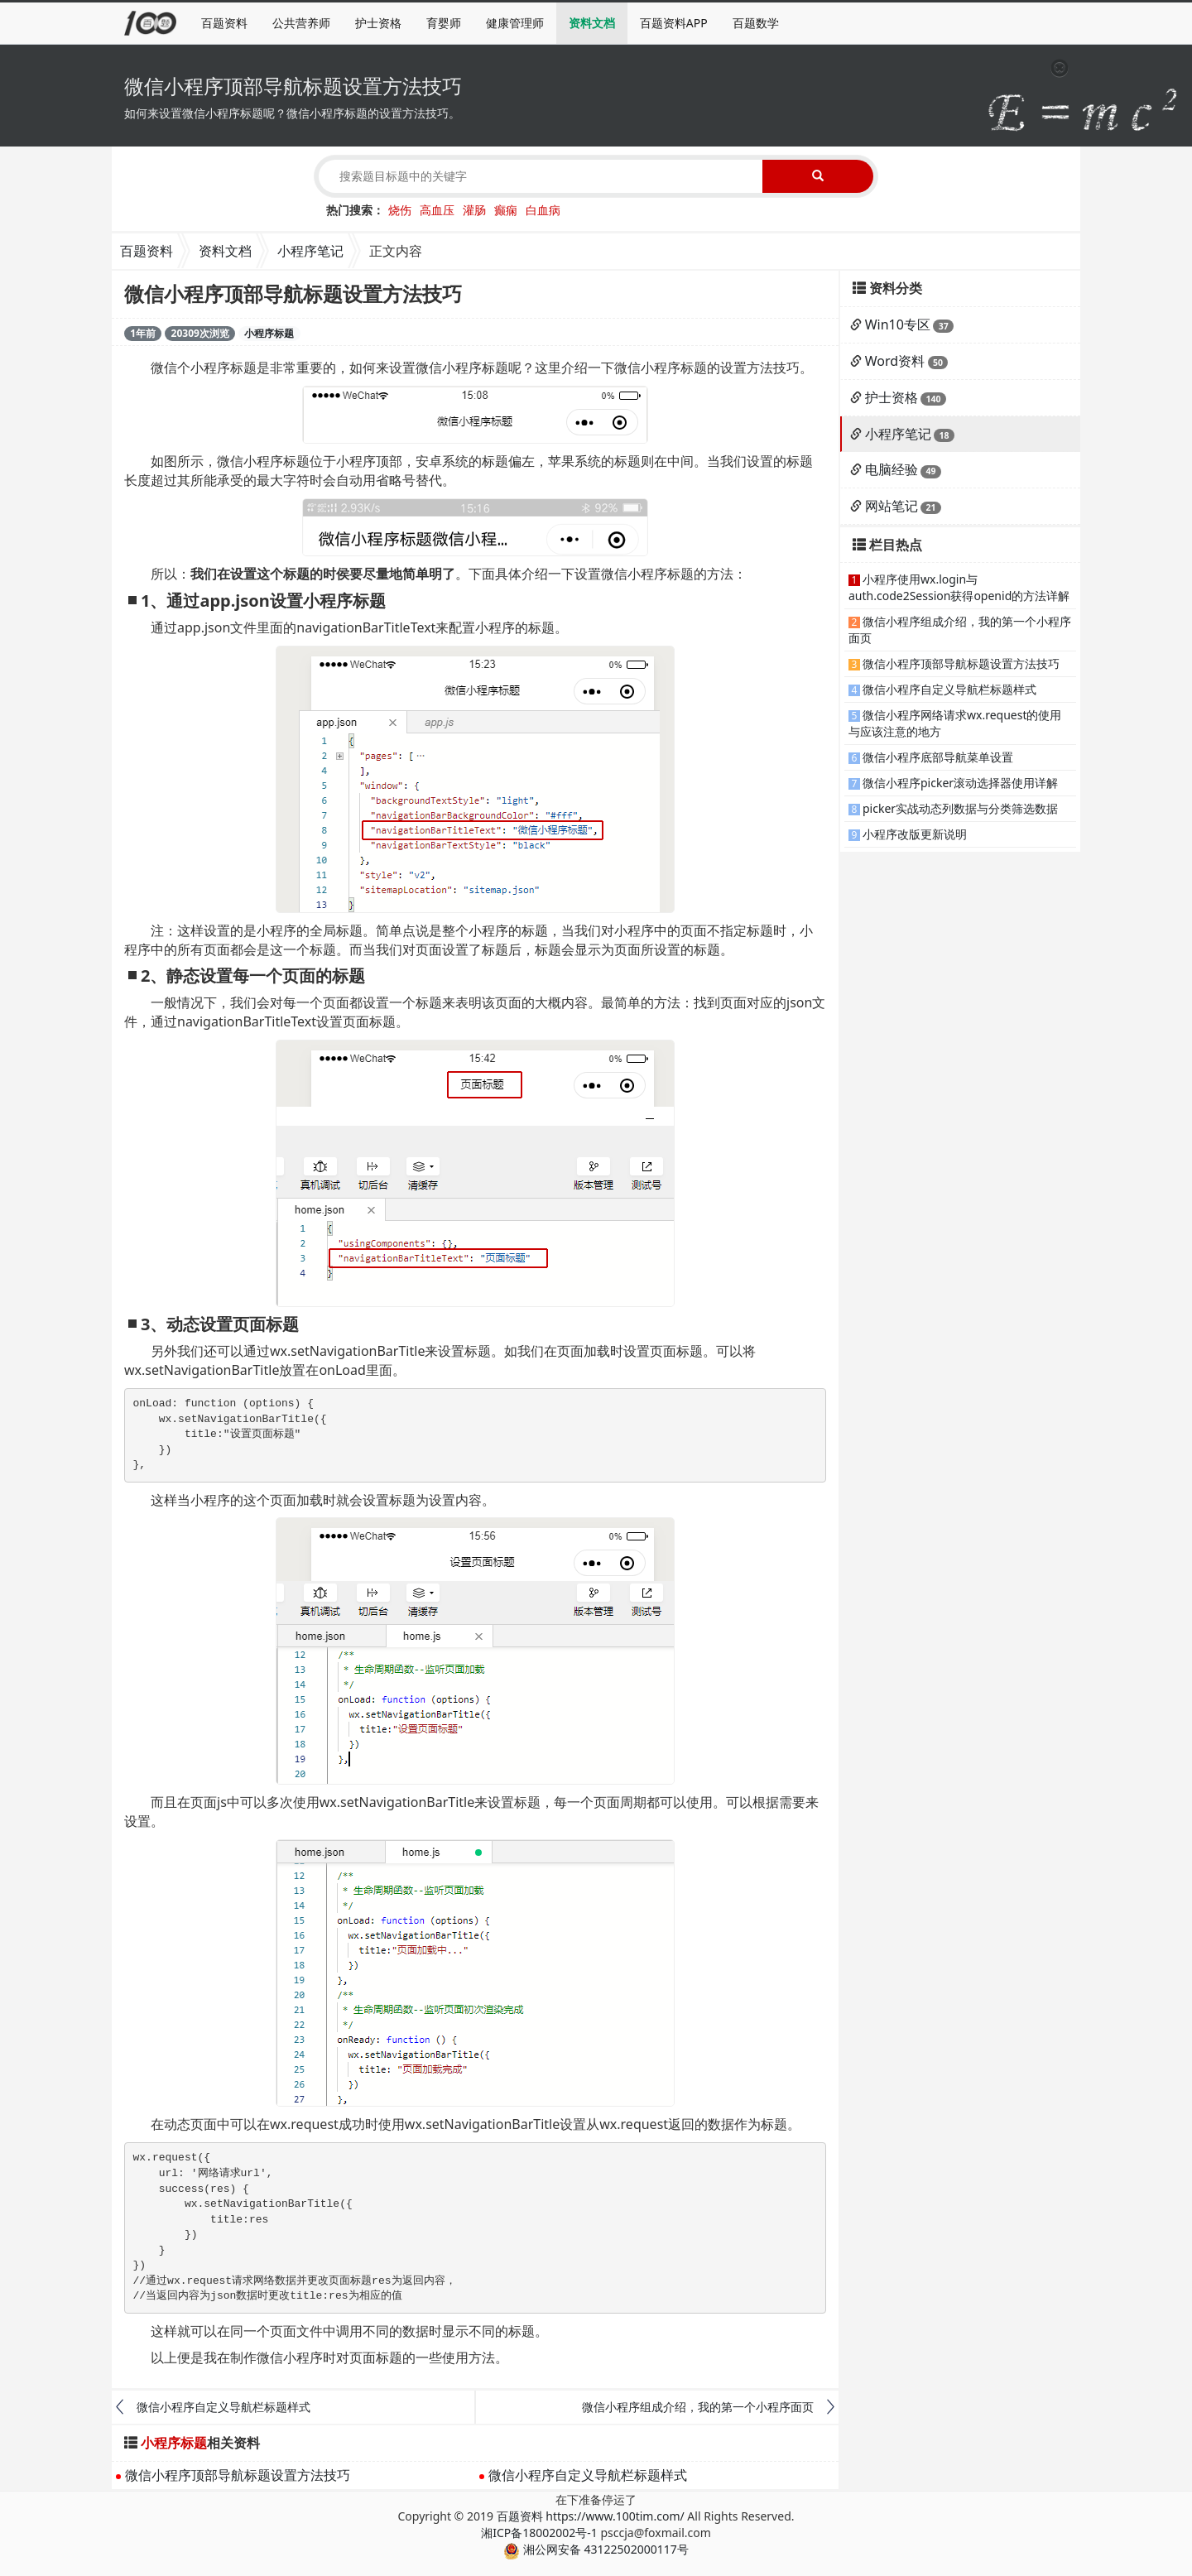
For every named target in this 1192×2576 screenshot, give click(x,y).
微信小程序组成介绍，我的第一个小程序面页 (698, 2407)
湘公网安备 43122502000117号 (595, 2549)
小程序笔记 (310, 251)
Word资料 (895, 361)
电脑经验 (891, 469)
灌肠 (474, 210)
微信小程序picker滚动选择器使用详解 (960, 783)
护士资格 (378, 23)
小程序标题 (269, 333)
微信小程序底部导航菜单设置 (938, 757)
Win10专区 (897, 324)
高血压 (437, 210)
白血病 (543, 210)
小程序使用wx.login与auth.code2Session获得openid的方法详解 (958, 587)
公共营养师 (301, 23)
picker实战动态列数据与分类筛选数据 (960, 808)
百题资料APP (674, 23)
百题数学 (756, 23)
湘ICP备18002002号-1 (539, 2532)
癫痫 (505, 210)
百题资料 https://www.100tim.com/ (591, 2516)
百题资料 (224, 23)
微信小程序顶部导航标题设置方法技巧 (237, 2475)
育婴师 (443, 23)
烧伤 (399, 210)
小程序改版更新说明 (915, 834)
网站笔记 (891, 506)
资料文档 (592, 23)
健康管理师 (515, 23)
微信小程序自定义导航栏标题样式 (223, 2407)
